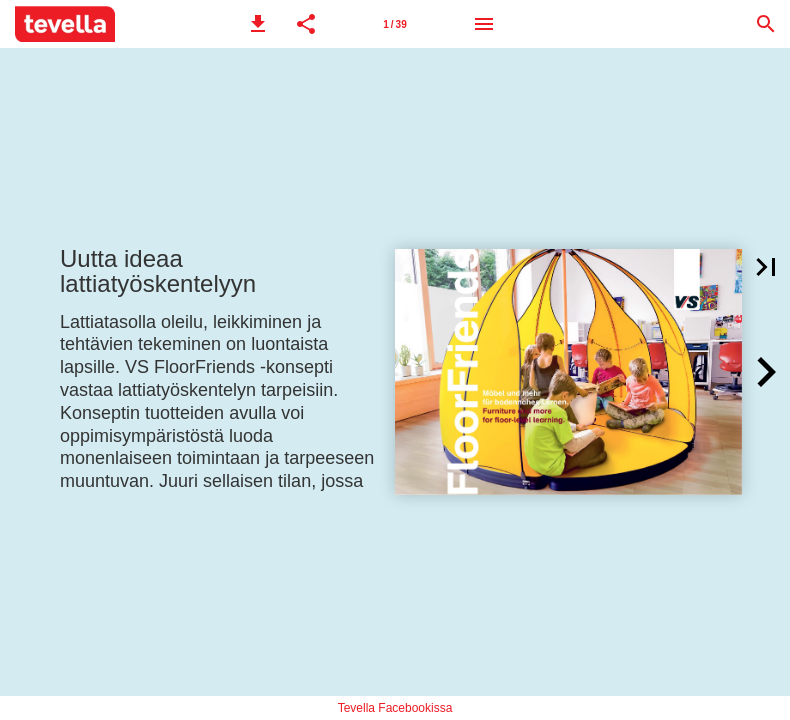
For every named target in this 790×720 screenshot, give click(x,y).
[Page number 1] (395, 24)
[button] (258, 24)
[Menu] (484, 24)
